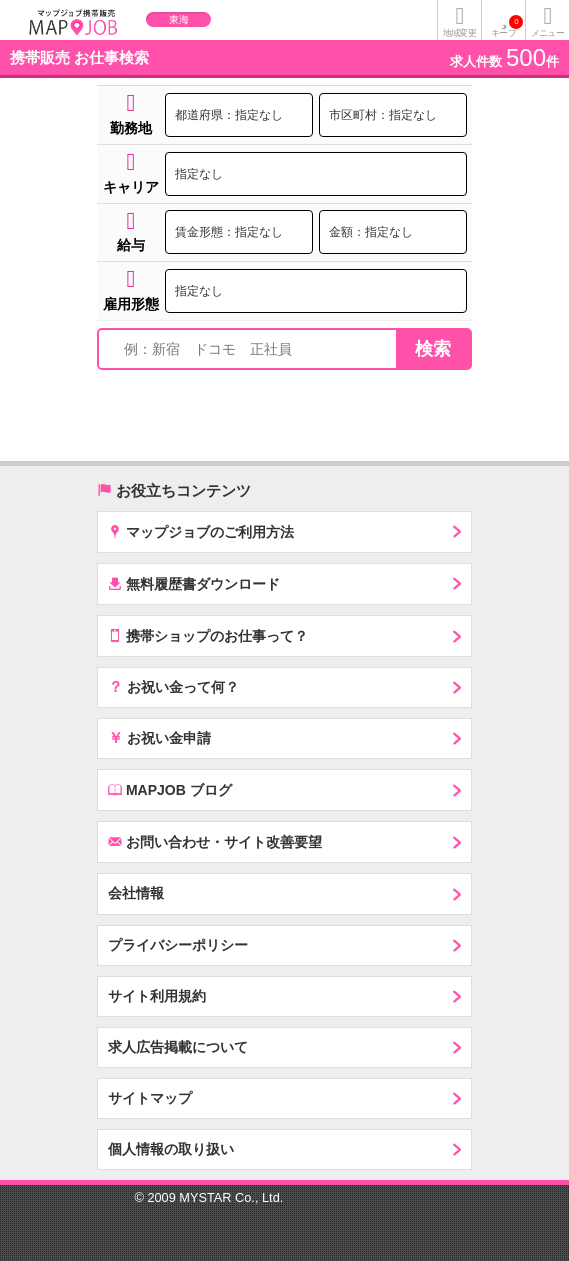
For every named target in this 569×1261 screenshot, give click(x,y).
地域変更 (459, 33)
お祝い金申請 (159, 737)
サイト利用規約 (157, 996)
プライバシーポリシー (178, 945)
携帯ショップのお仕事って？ (208, 635)
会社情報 (136, 893)
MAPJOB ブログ (170, 789)
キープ (507, 26)
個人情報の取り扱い (171, 1149)
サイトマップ (150, 1098)
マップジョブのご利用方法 (201, 531)
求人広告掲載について (178, 1047)
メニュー (547, 33)
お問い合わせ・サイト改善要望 (215, 841)
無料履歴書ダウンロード (194, 583)
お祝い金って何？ (173, 686)
